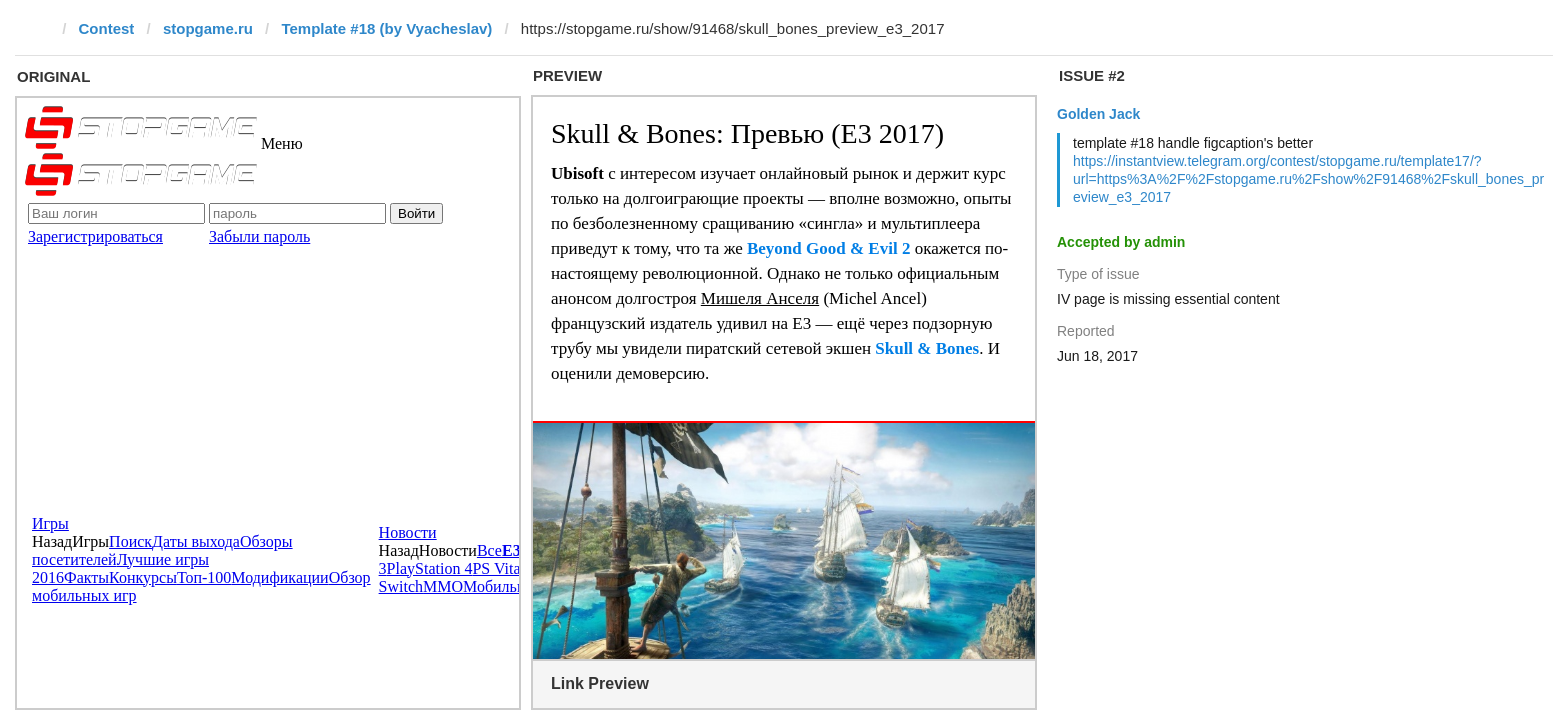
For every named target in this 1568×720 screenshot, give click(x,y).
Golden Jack (1098, 114)
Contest (107, 28)
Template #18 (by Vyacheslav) (386, 28)
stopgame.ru (208, 28)
